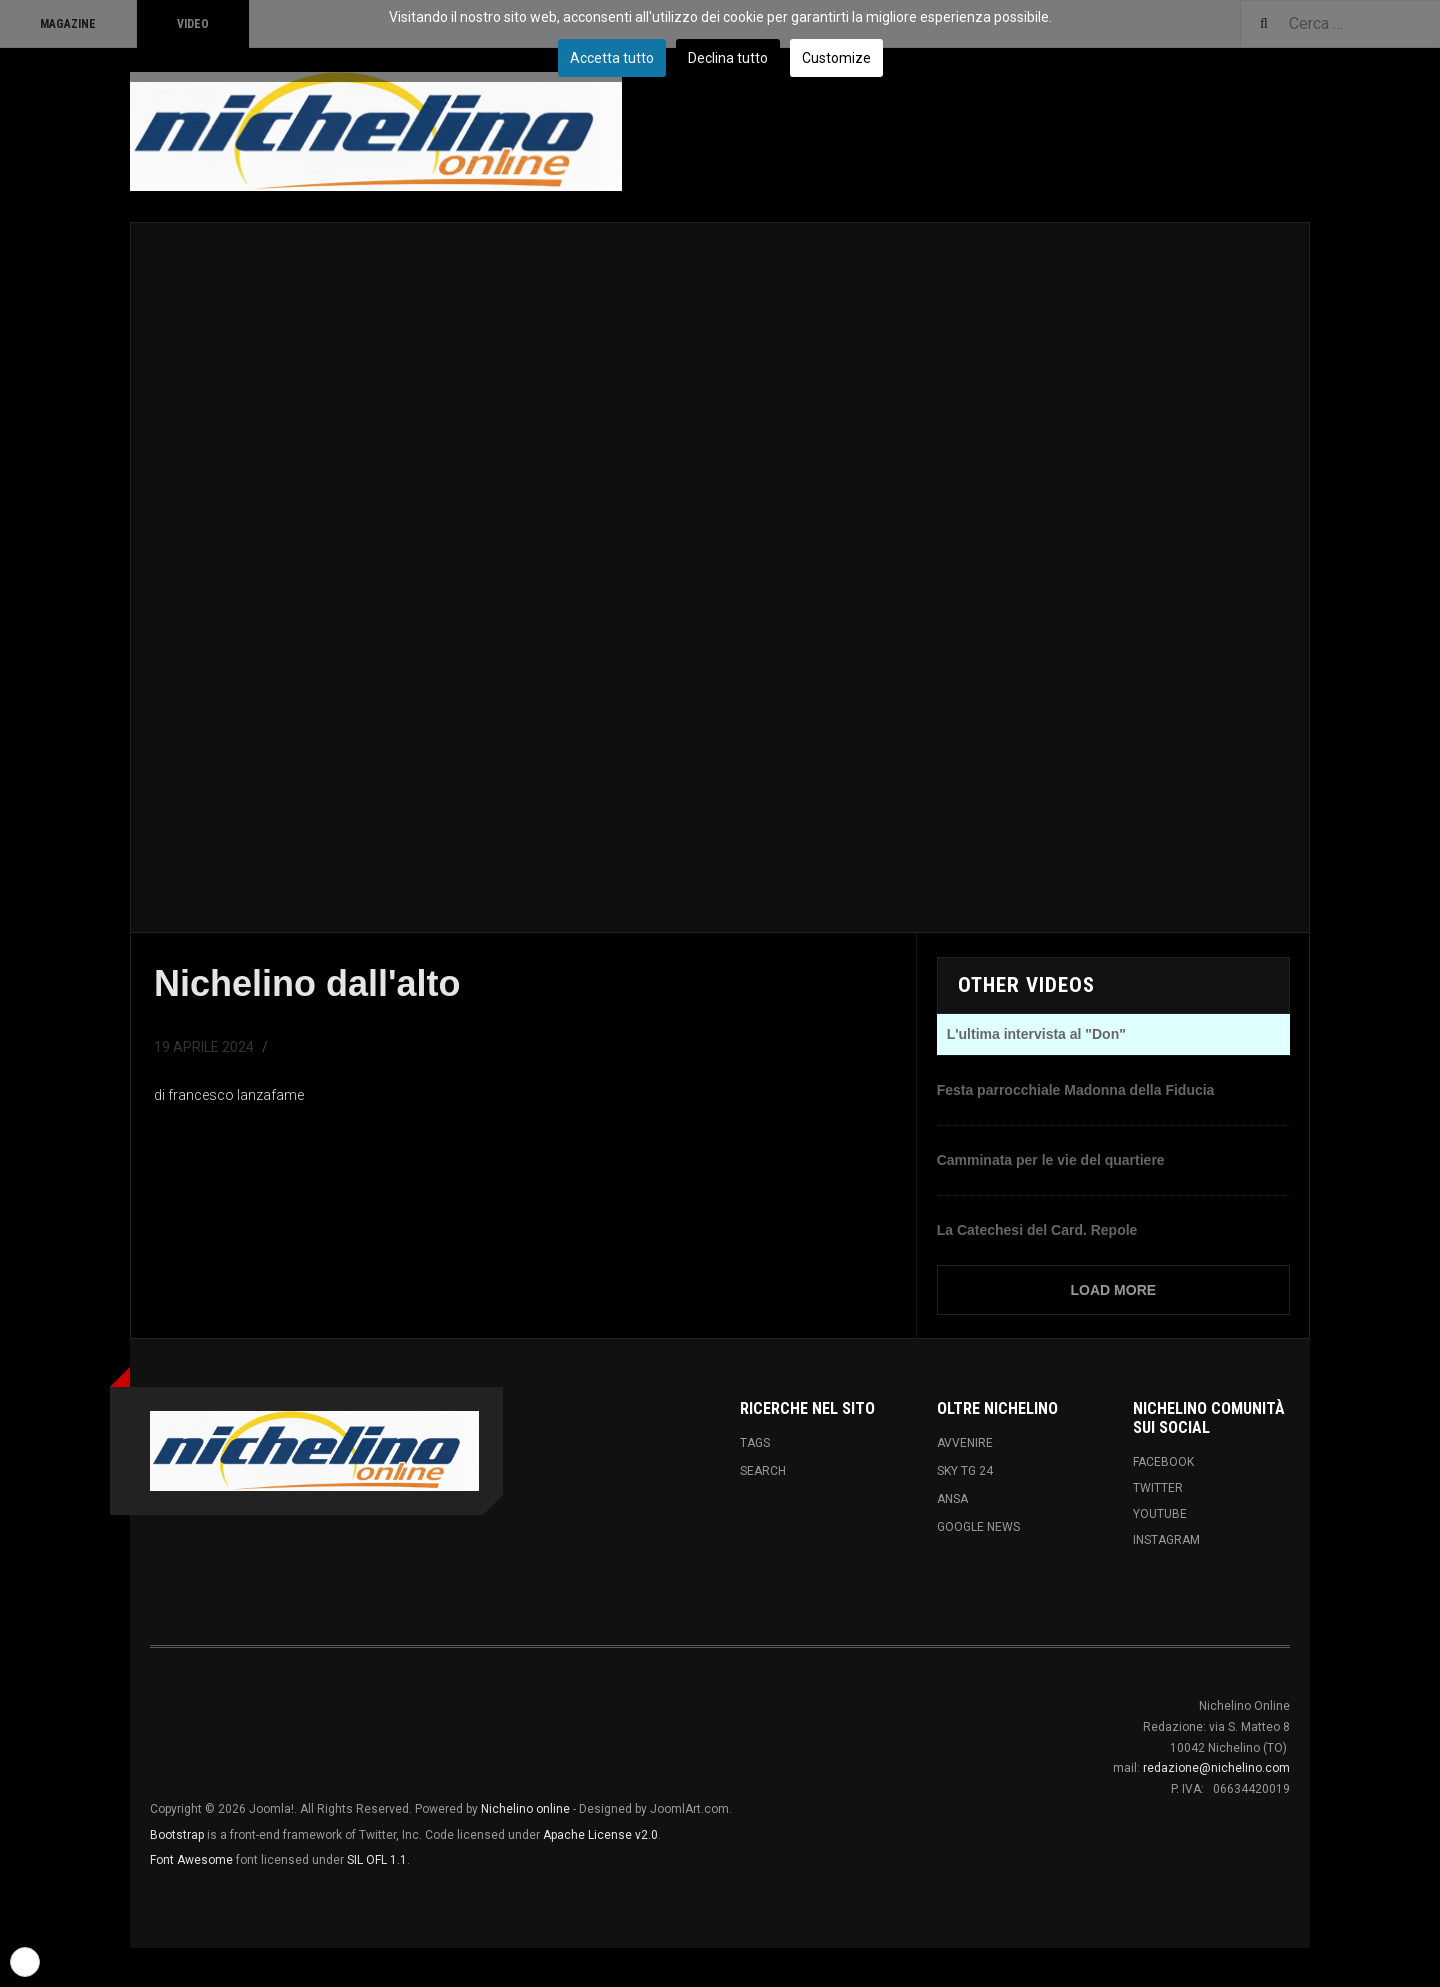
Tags (755, 1443)
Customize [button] (836, 58)
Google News (978, 1527)
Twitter (1158, 1488)
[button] (25, 1962)
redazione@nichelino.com (1216, 1768)
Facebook (1163, 1462)
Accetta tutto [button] (612, 58)
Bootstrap (177, 1835)
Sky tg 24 (965, 1471)
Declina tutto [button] (728, 58)
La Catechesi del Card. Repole (1037, 1230)
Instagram (1166, 1540)
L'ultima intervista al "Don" (1036, 1034)
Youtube (1160, 1514)
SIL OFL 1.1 (377, 1860)
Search (763, 1471)
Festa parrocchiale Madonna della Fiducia (1076, 1090)
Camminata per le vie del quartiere (1051, 1160)
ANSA (952, 1499)
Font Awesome (191, 1860)
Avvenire (965, 1443)
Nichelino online (525, 1809)
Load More (1114, 1290)
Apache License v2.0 (600, 1835)
